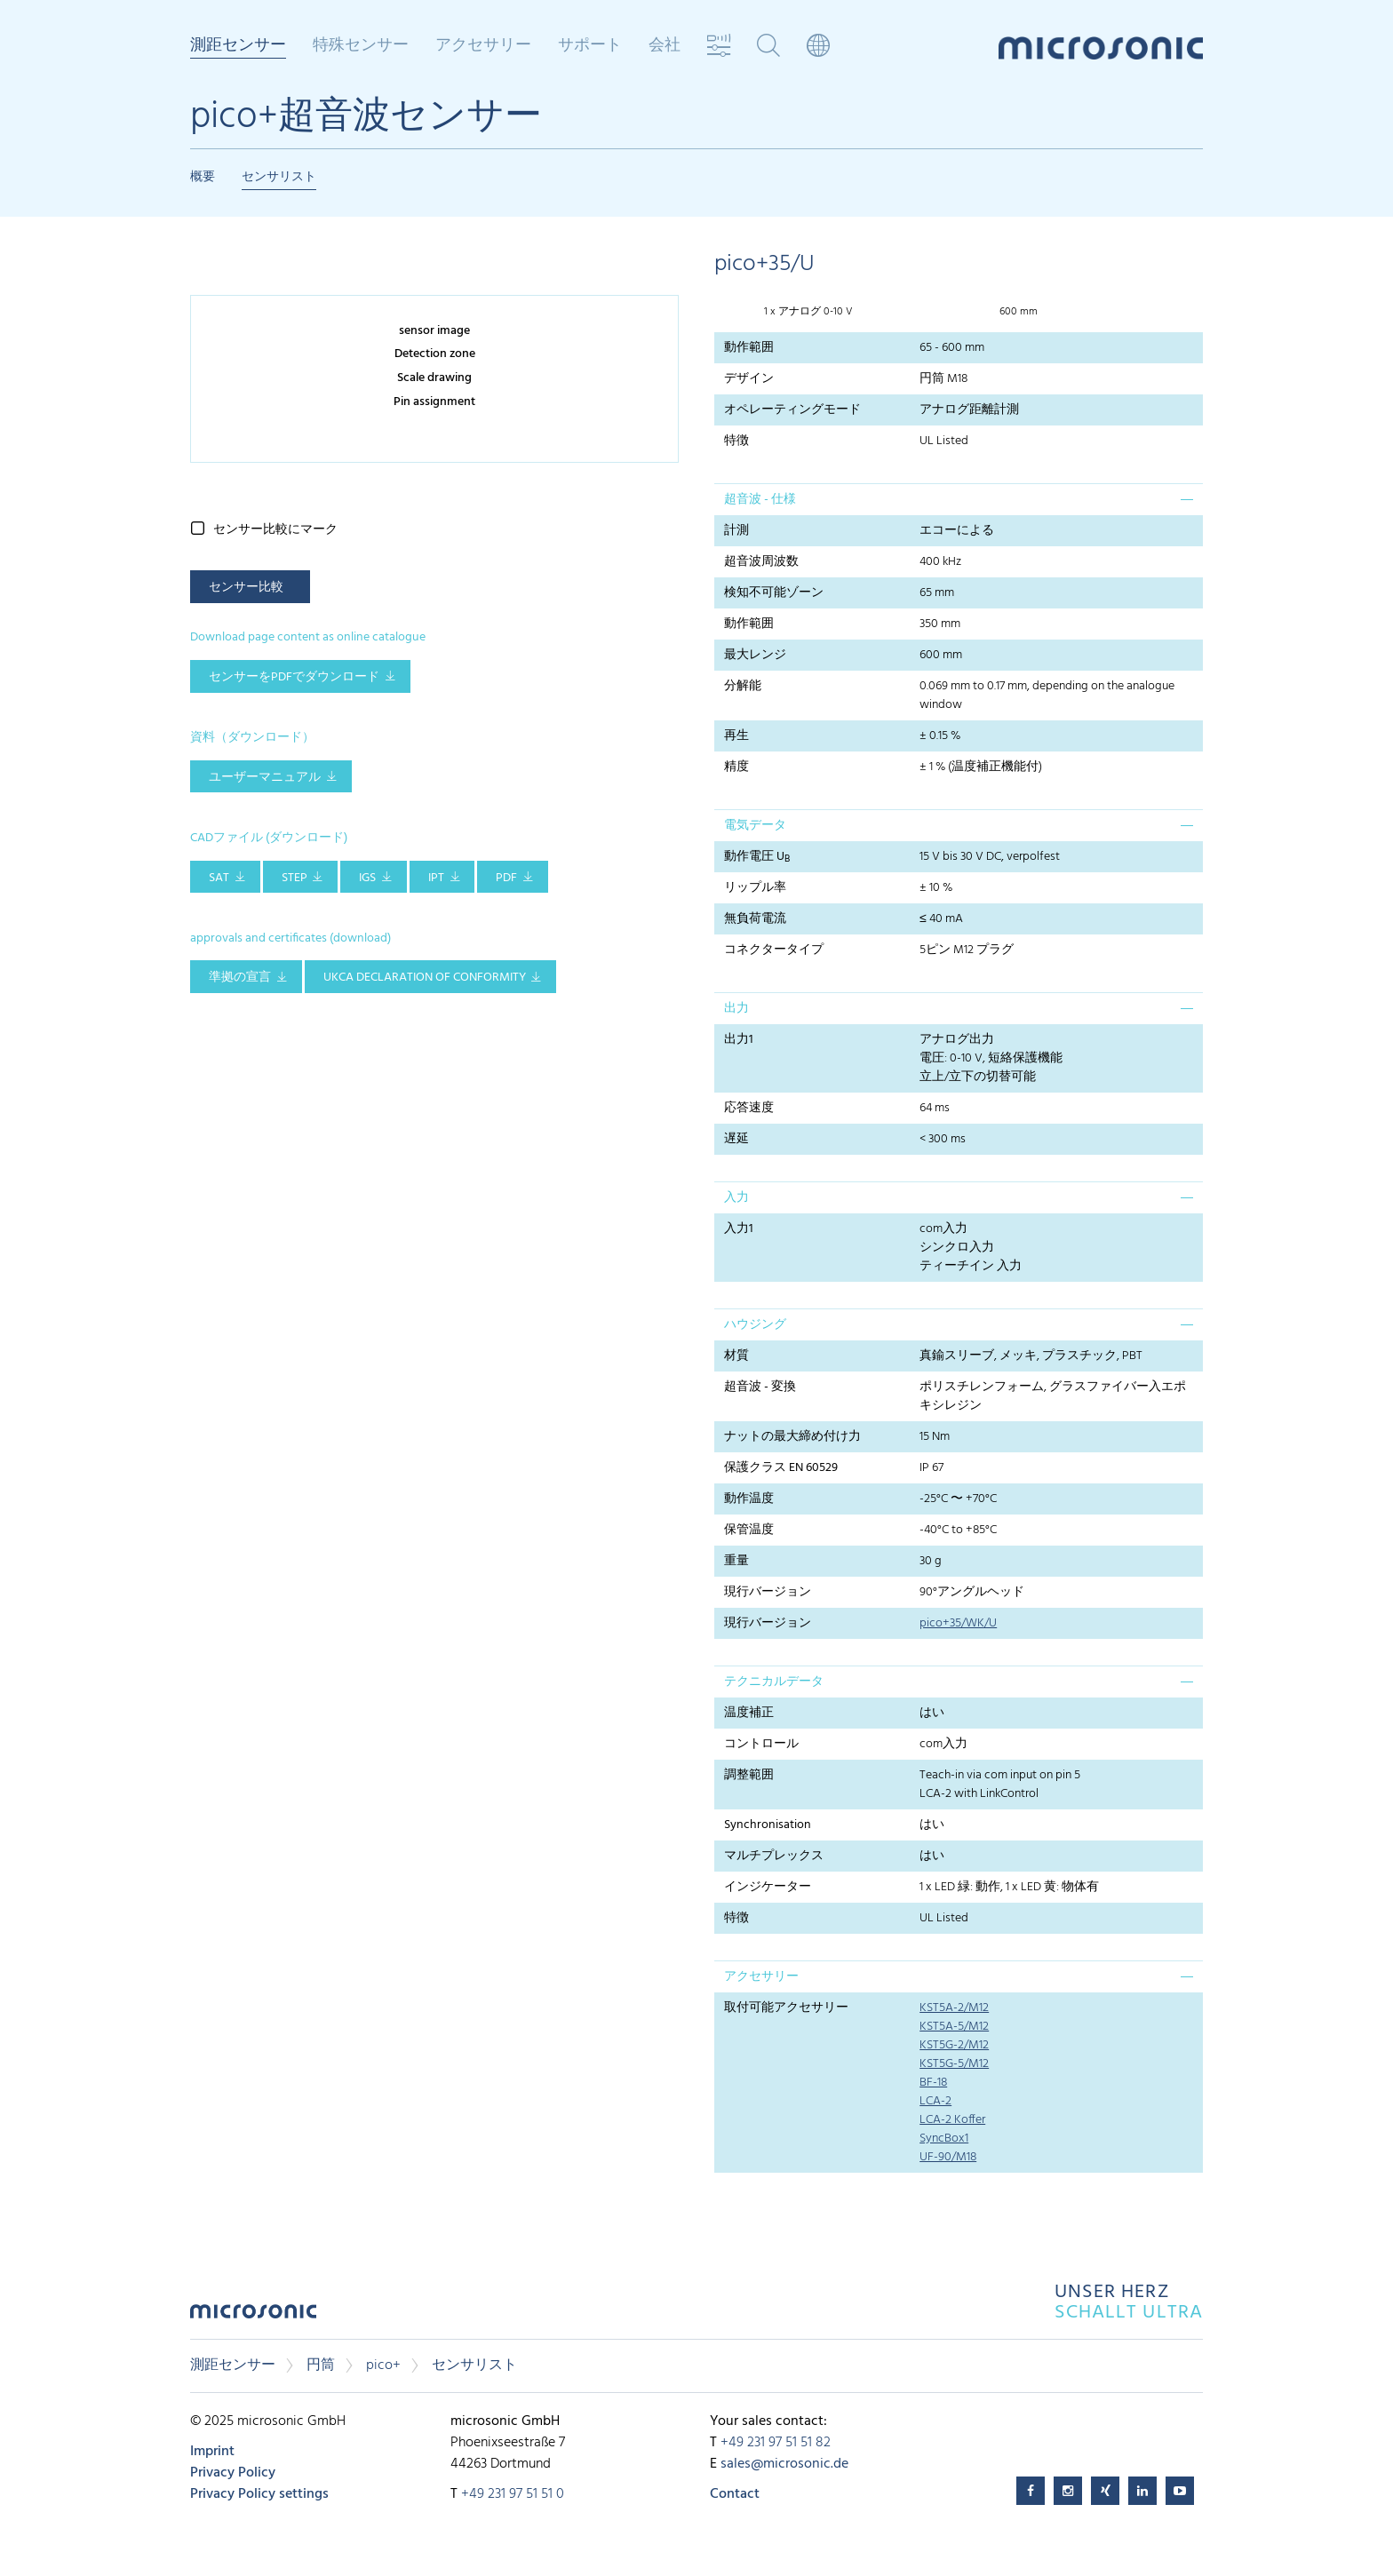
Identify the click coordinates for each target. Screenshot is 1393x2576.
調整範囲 (749, 1775)
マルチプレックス (774, 1856)
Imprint (212, 2451)
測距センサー (238, 47)
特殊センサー (361, 46)
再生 (736, 736)
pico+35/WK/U (958, 1623)
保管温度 (749, 1530)
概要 (202, 177)
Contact (735, 2494)
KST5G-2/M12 (954, 2045)
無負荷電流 (755, 919)
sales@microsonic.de (784, 2464)
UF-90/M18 (947, 2157)
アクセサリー (483, 46)
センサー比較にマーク (275, 530)
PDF (506, 878)
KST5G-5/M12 (954, 2064)
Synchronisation (767, 1825)
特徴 (736, 441)
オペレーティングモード (792, 410)
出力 (736, 1008)
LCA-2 (935, 2101)
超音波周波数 (761, 562)
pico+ (383, 2365)
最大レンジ (755, 655)
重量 (736, 1561)
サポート (590, 46)
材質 (736, 1356)
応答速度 (749, 1108)
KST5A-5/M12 (954, 2026)
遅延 (736, 1139)
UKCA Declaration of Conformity (424, 977)
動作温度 (749, 1499)
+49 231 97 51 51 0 (512, 2494)
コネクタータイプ (774, 950)
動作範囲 (749, 348)
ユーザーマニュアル (265, 777)
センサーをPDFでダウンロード (294, 677)
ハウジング (755, 1325)
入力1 (738, 1229)
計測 (736, 531)
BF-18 (933, 2082)
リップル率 (755, 888)
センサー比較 (246, 587)
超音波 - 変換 (760, 1387)
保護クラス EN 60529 (781, 1468)
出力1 (738, 1040)
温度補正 (749, 1713)
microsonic (253, 2316)
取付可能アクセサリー (786, 2008)
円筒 (320, 2365)
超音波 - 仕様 (760, 499)
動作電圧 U (757, 857)
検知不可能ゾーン (774, 593)
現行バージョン (767, 1592)
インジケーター (767, 1887)
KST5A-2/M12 (954, 2008)
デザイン (749, 379)
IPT (436, 878)
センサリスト (279, 177)
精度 (736, 767)
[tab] (958, 499)
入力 (736, 1198)
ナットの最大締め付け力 (792, 1437)
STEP (294, 878)
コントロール (761, 1744)
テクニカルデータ (774, 1682)
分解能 (742, 686)
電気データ (755, 825)
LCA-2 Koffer (952, 2120)
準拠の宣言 (240, 977)
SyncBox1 (943, 2138)
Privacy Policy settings (259, 2494)
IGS (367, 878)
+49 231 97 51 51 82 (775, 2442)
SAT (219, 878)
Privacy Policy (232, 2473)
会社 (665, 46)
